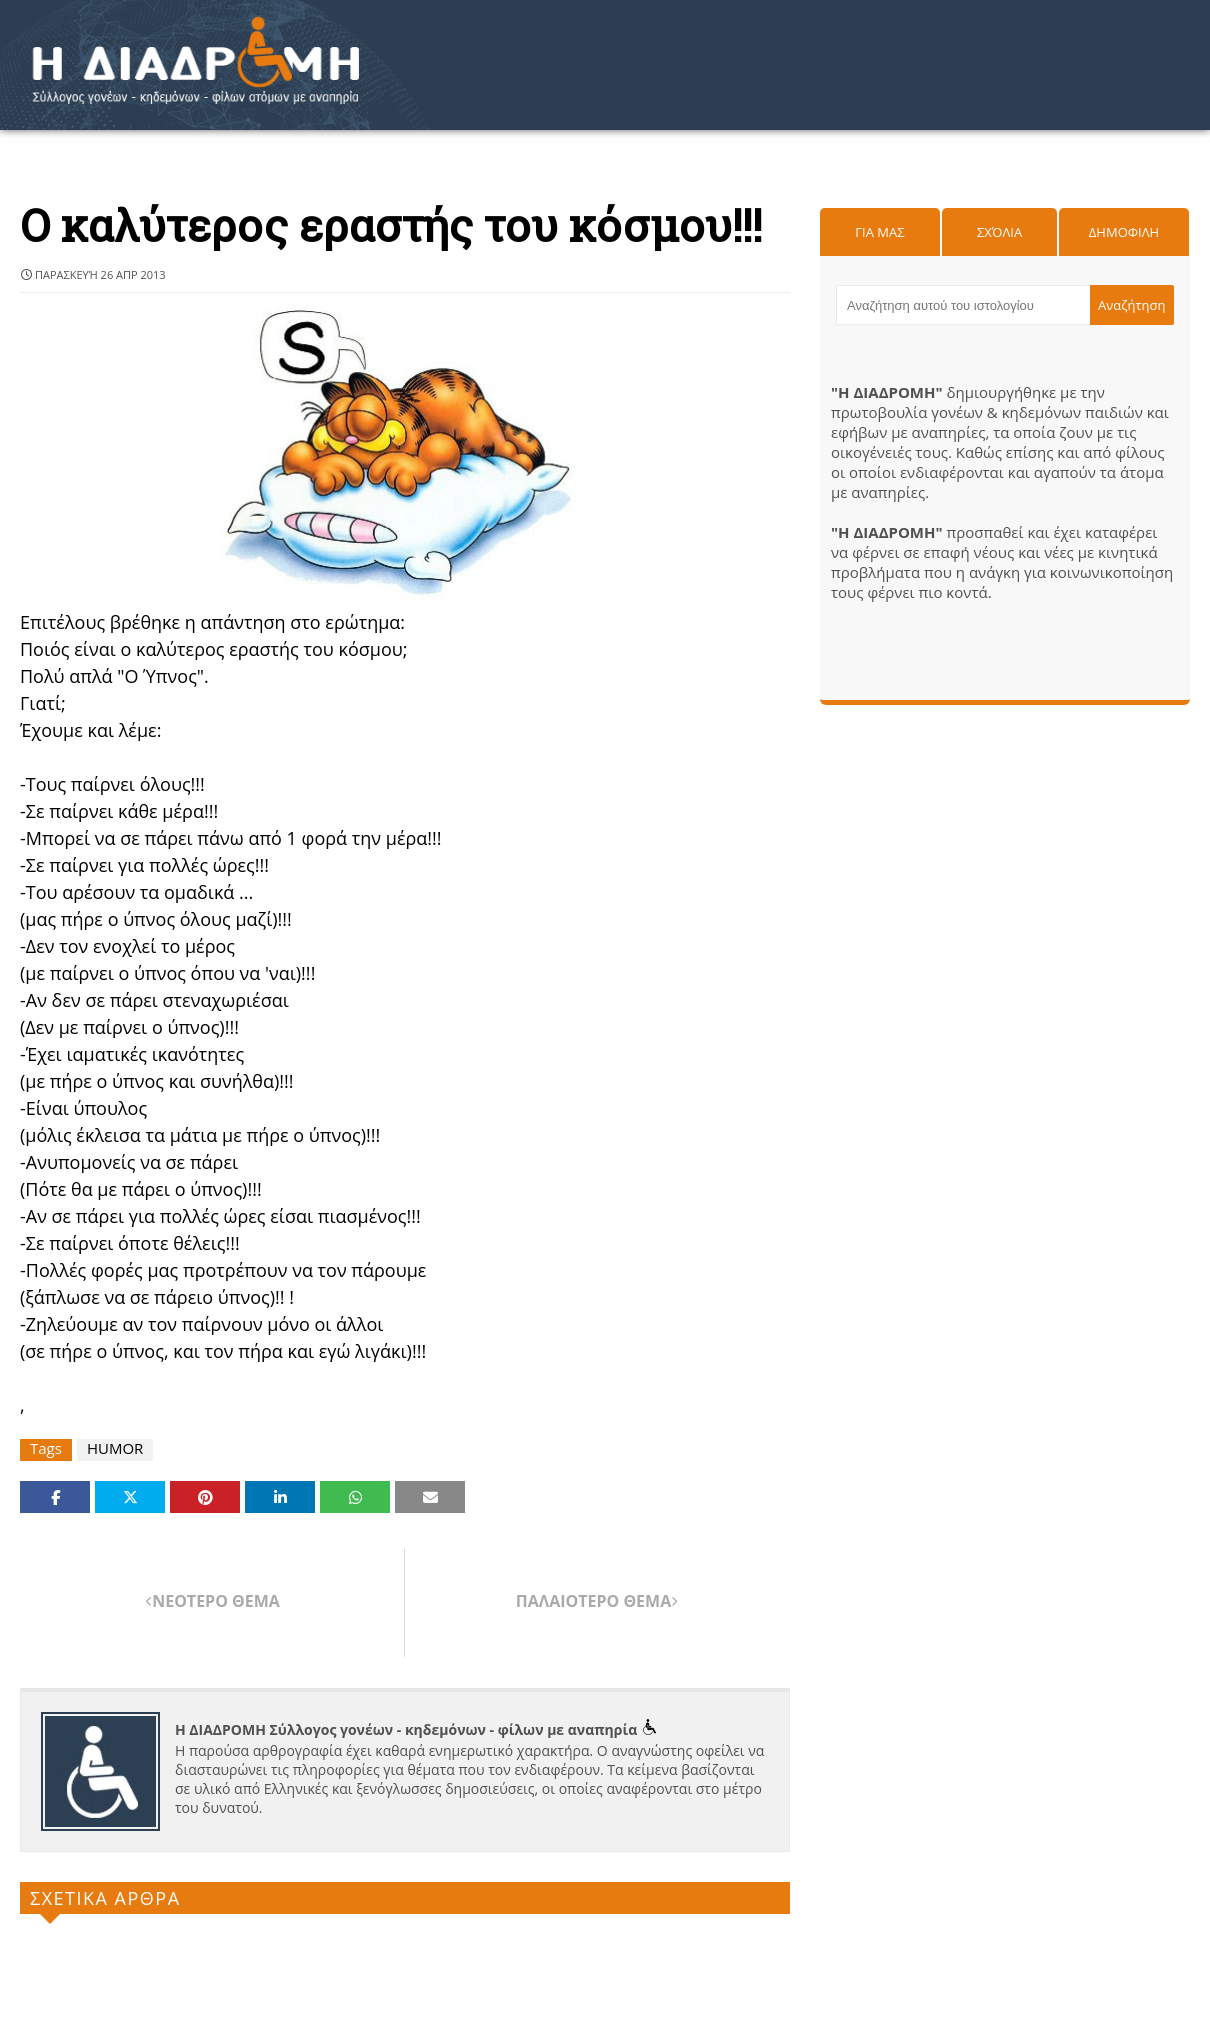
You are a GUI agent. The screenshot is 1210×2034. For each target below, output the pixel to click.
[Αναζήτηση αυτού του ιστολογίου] (963, 305)
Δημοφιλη (1124, 232)
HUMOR (115, 1448)
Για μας (879, 232)
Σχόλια (999, 232)
